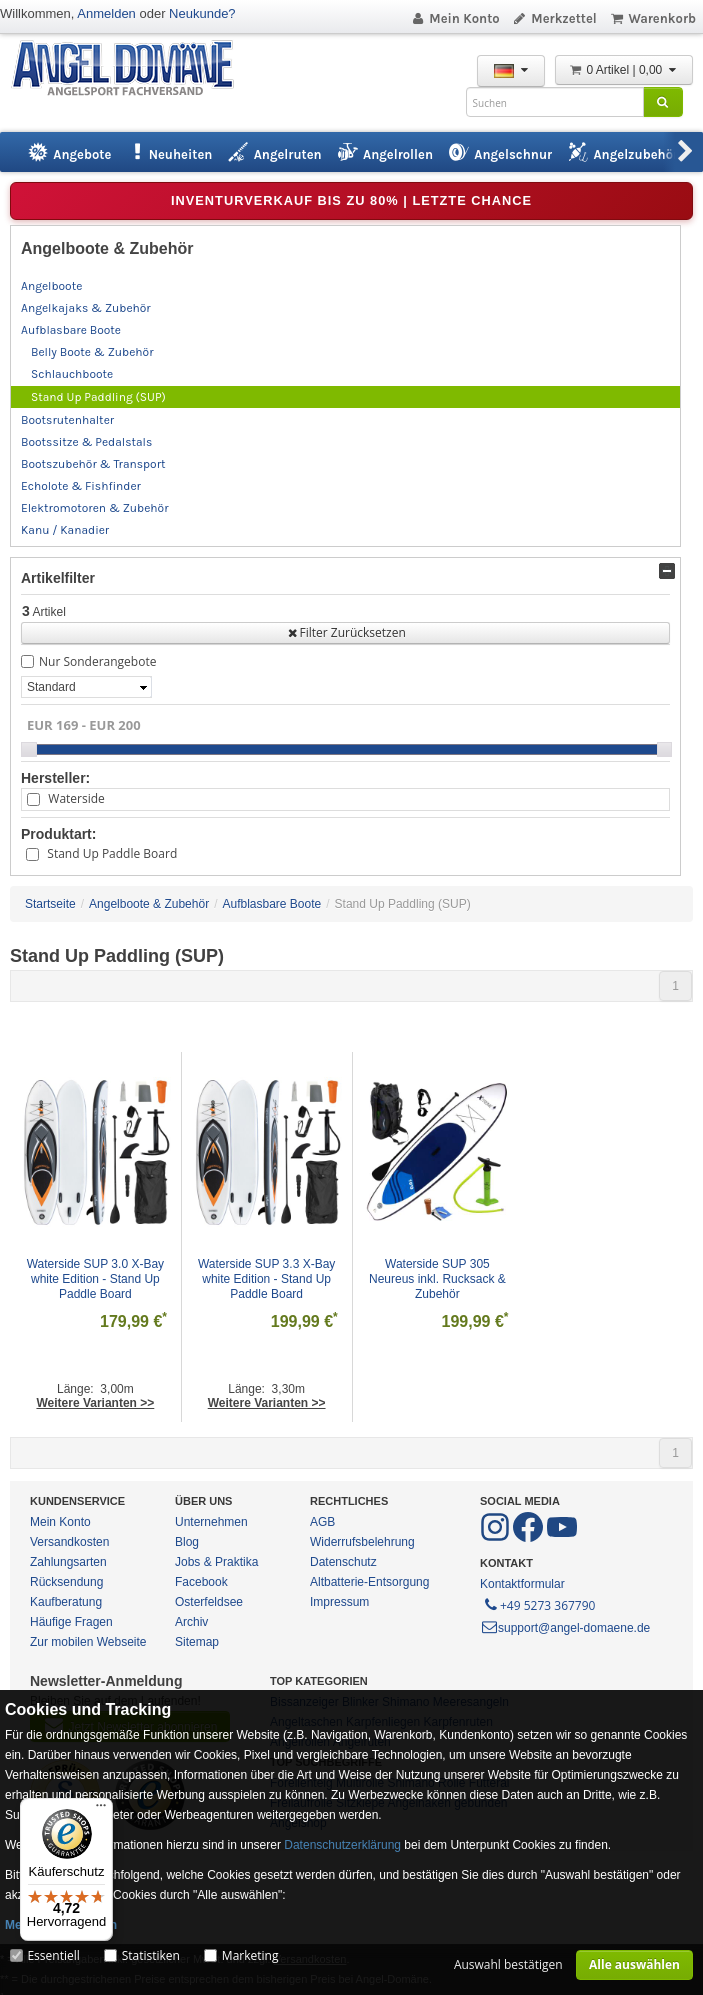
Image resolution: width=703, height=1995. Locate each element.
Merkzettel (554, 18)
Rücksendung (66, 1582)
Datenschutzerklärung (342, 1845)
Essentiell (53, 1955)
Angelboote (51, 286)
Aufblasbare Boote (71, 330)
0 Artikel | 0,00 (624, 70)
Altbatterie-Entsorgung (369, 1582)
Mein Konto (455, 18)
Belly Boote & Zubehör (92, 352)
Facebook (201, 1582)
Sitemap (197, 1642)
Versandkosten (69, 1542)
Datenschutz (343, 1562)
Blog (187, 1542)
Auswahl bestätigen (508, 1964)
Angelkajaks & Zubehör (86, 308)
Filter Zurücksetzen (345, 632)
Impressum (339, 1602)
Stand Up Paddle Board (112, 853)
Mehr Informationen (61, 1925)
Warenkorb (652, 18)
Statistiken (151, 1955)
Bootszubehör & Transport (93, 464)
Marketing (250, 1955)
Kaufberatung (66, 1602)
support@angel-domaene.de (565, 1628)
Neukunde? (202, 13)
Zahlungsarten (68, 1562)
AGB (322, 1522)
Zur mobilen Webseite (88, 1642)
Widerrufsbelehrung (362, 1542)
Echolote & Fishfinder (81, 486)
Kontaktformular (522, 1584)
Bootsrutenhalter (67, 420)
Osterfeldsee (209, 1602)
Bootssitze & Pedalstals (86, 442)
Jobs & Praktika (216, 1562)
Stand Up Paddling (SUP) (98, 397)
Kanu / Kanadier (65, 530)
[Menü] (101, 1810)
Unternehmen (211, 1522)
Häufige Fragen (71, 1622)
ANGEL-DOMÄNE (132, 69)
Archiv (191, 1622)
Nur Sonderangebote (97, 661)
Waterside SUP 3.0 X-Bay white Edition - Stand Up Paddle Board (97, 1279)
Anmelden (106, 13)
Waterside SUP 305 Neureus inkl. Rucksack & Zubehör (439, 1279)
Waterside (76, 798)
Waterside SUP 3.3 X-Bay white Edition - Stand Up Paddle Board (268, 1279)
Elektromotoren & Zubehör (94, 508)
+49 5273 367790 (538, 1604)
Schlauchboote (72, 374)
